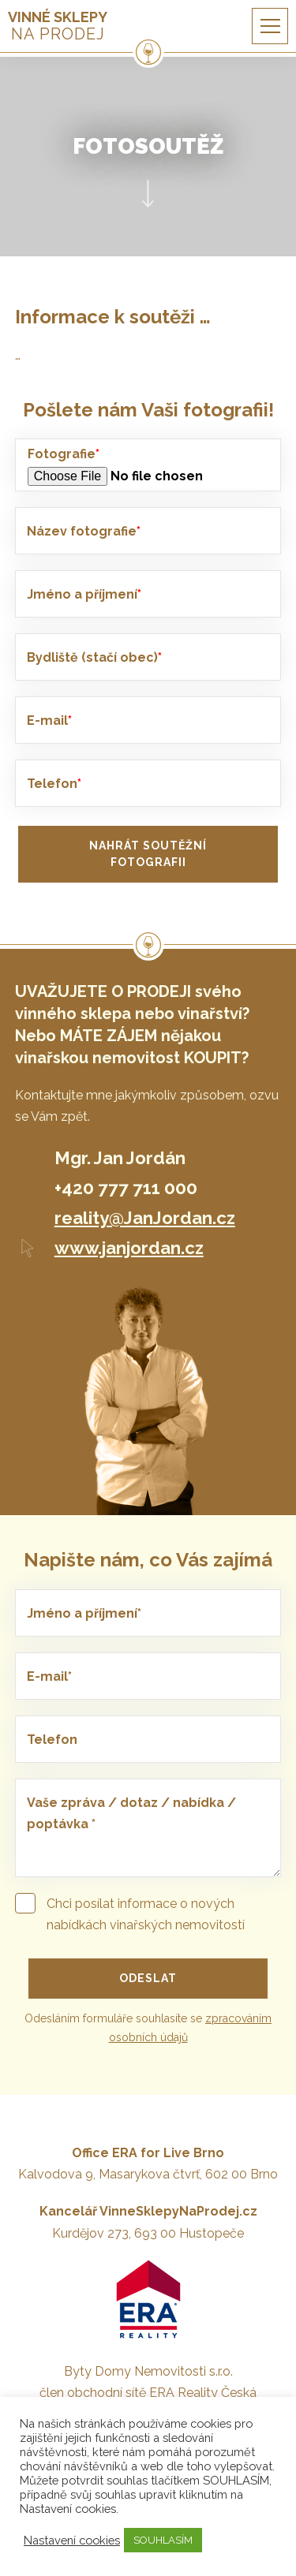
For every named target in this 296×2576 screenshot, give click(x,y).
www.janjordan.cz (129, 1248)
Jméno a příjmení (84, 594)
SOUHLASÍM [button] (163, 2540)
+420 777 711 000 (125, 1188)
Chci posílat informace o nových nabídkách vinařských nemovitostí (130, 1912)
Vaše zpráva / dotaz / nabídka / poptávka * (131, 1813)
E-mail (49, 720)
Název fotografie (84, 531)
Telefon (54, 783)
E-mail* (49, 1676)
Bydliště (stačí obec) (94, 657)
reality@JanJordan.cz (144, 1218)
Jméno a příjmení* (84, 1613)
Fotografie (63, 453)
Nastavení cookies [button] (72, 2540)
